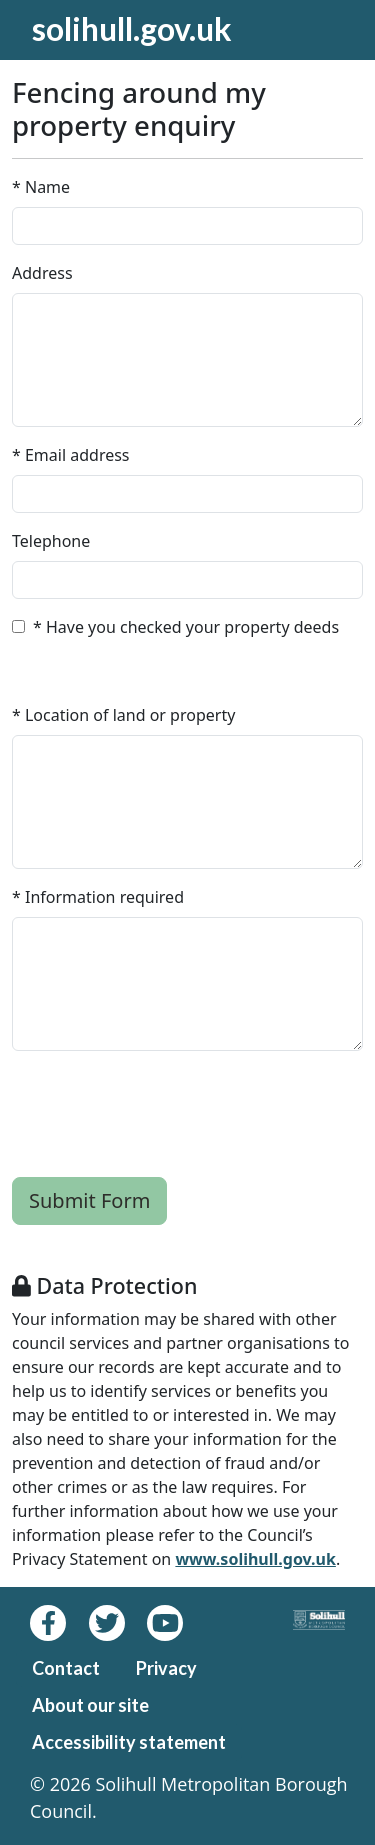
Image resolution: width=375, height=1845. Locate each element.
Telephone (51, 541)
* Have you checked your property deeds (186, 627)
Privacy (166, 1668)
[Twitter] (118, 1623)
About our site (90, 1705)
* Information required (98, 897)
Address (42, 273)
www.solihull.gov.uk (255, 1559)
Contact (66, 1668)
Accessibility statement (129, 1742)
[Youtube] (174, 1623)
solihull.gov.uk (132, 28)
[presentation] (164, 1106)
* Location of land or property (123, 715)
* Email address (71, 455)
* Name (41, 187)
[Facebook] (59, 1623)
